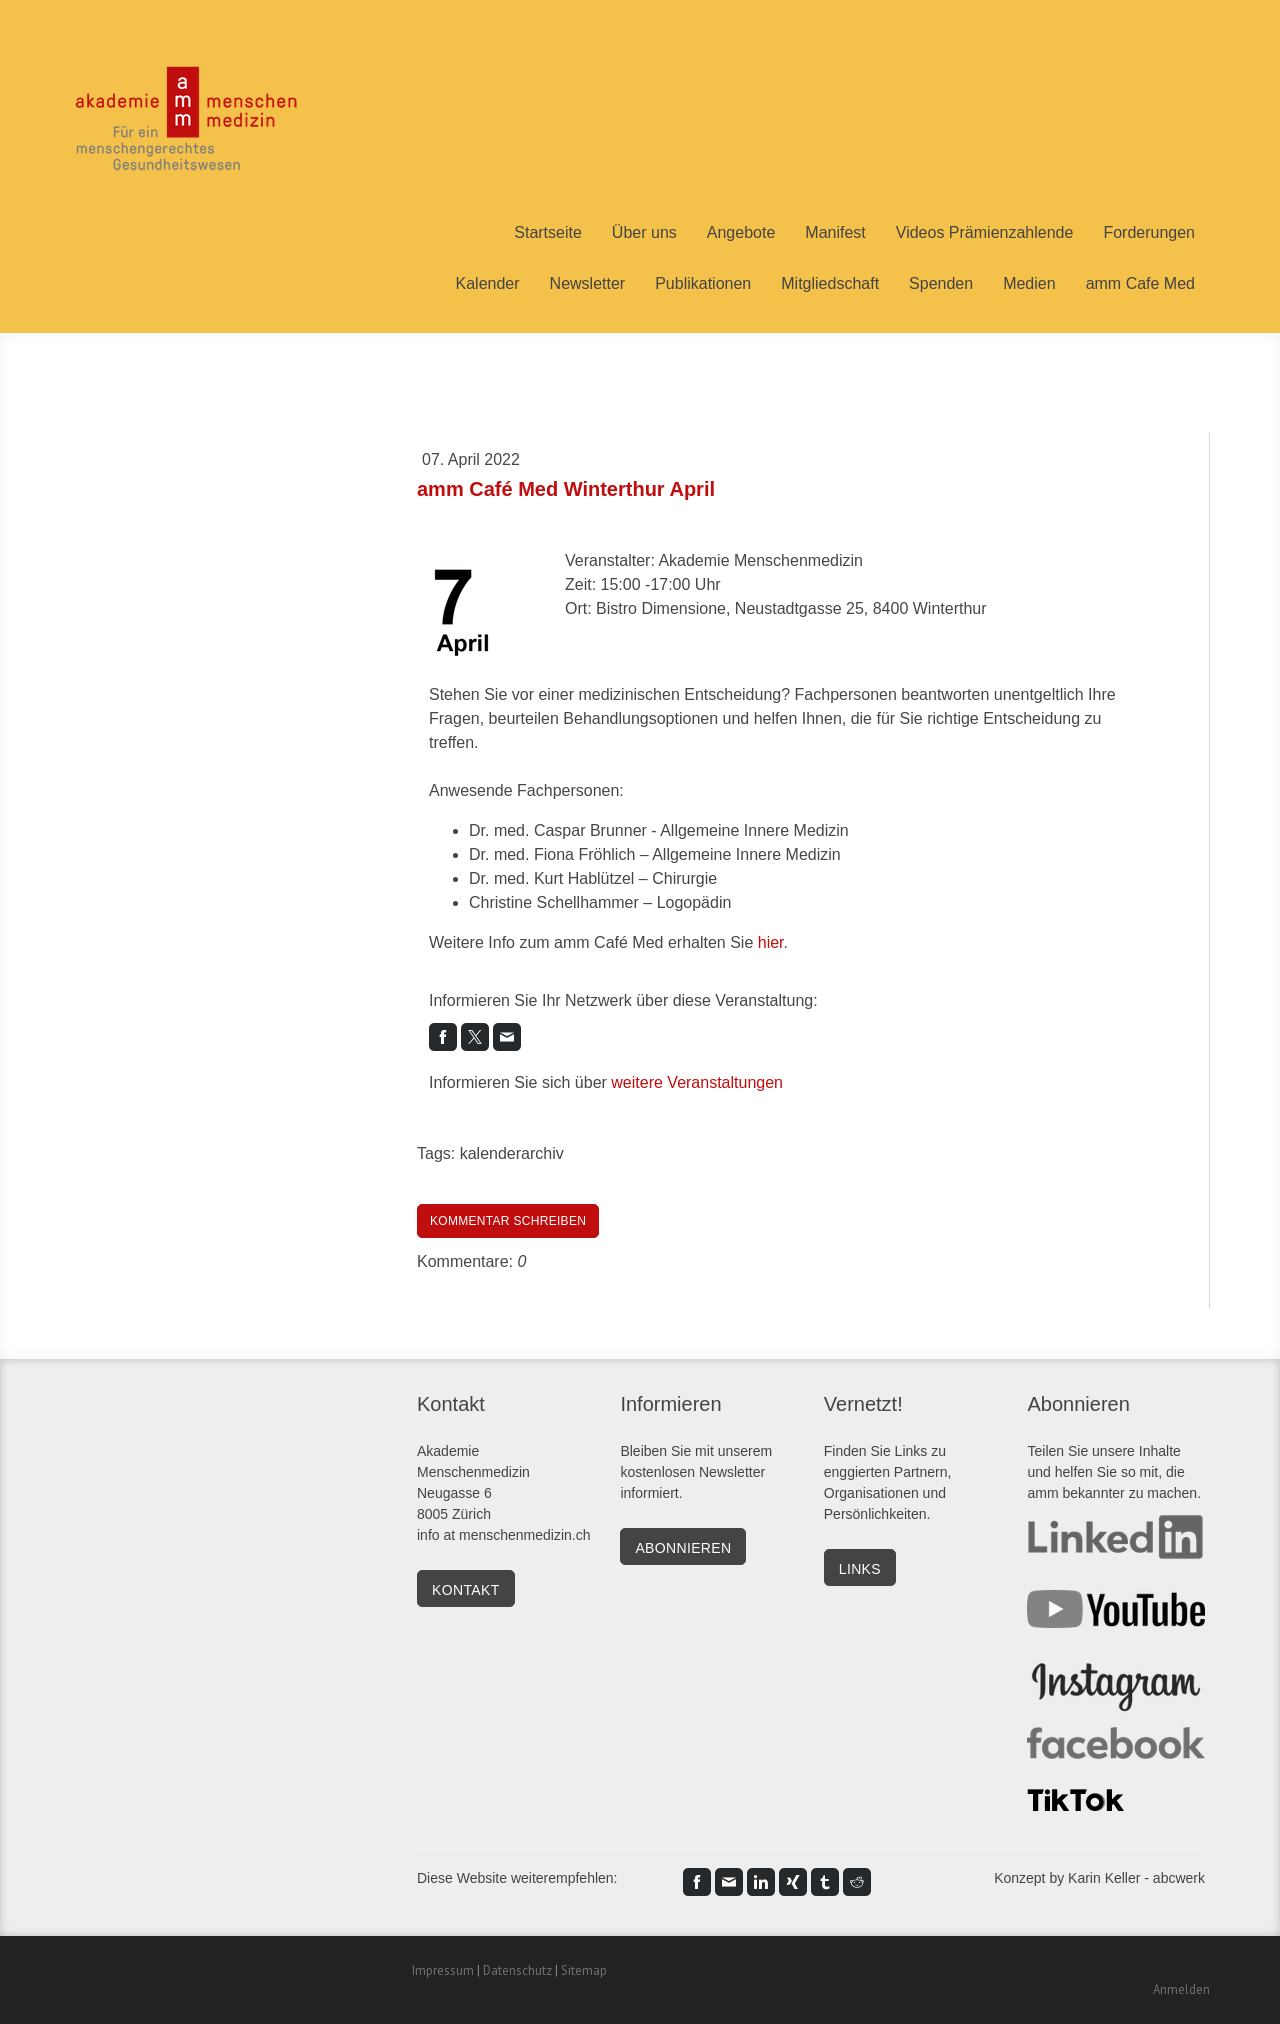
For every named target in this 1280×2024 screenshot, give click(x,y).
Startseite (548, 232)
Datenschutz (517, 1970)
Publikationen (703, 283)
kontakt (466, 1590)
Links (911, 1451)
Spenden (941, 283)
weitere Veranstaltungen (697, 1082)
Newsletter (588, 283)
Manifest (835, 232)
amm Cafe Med (1140, 283)
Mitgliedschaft (830, 283)
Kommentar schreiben (508, 1221)
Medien (1029, 283)
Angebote (741, 232)
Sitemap (584, 1970)
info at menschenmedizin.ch (504, 1535)
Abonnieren (683, 1548)
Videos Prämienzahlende (985, 232)
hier (771, 942)
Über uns (644, 232)
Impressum (443, 1970)
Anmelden (1181, 1989)
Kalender (488, 283)
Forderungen (1149, 232)
